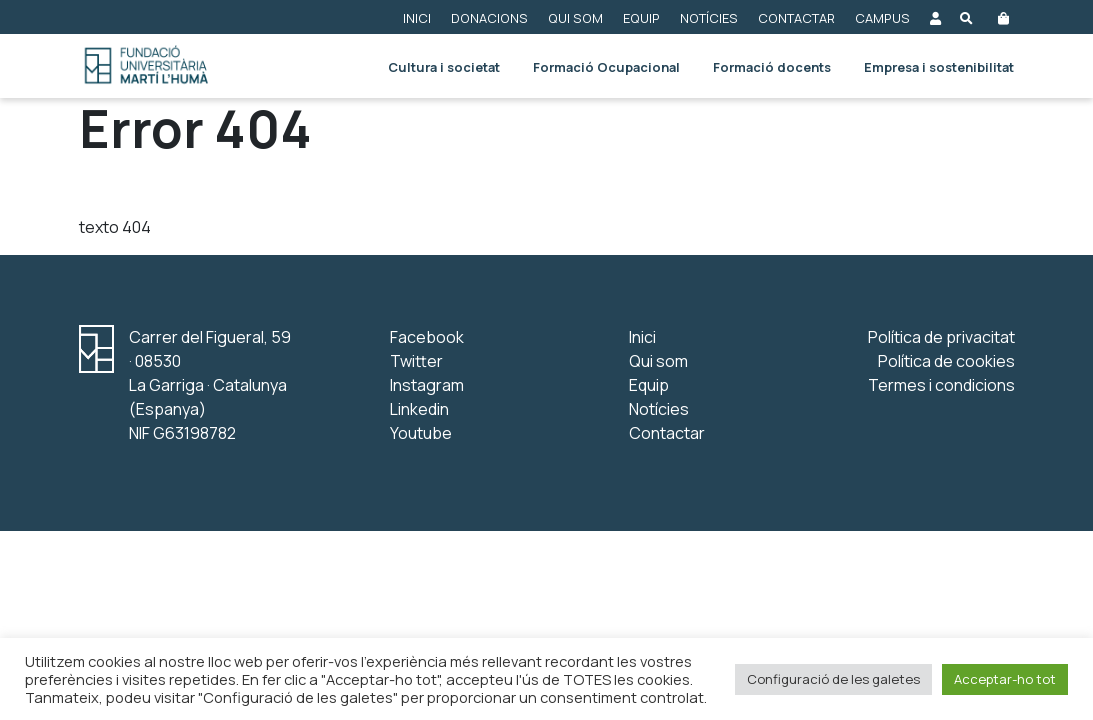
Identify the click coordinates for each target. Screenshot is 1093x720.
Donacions (489, 18)
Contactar (796, 18)
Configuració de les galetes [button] (833, 679)
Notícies (709, 18)
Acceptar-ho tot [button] (1005, 679)
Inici (417, 18)
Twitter (416, 361)
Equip (641, 18)
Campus (882, 18)
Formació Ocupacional (606, 67)
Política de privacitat (941, 337)
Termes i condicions (941, 385)
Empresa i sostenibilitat (939, 67)
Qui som (575, 18)
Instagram (427, 385)
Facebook (427, 337)
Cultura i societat (444, 67)
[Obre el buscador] (966, 17)
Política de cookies (946, 361)
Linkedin (419, 409)
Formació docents (772, 67)
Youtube (421, 433)
